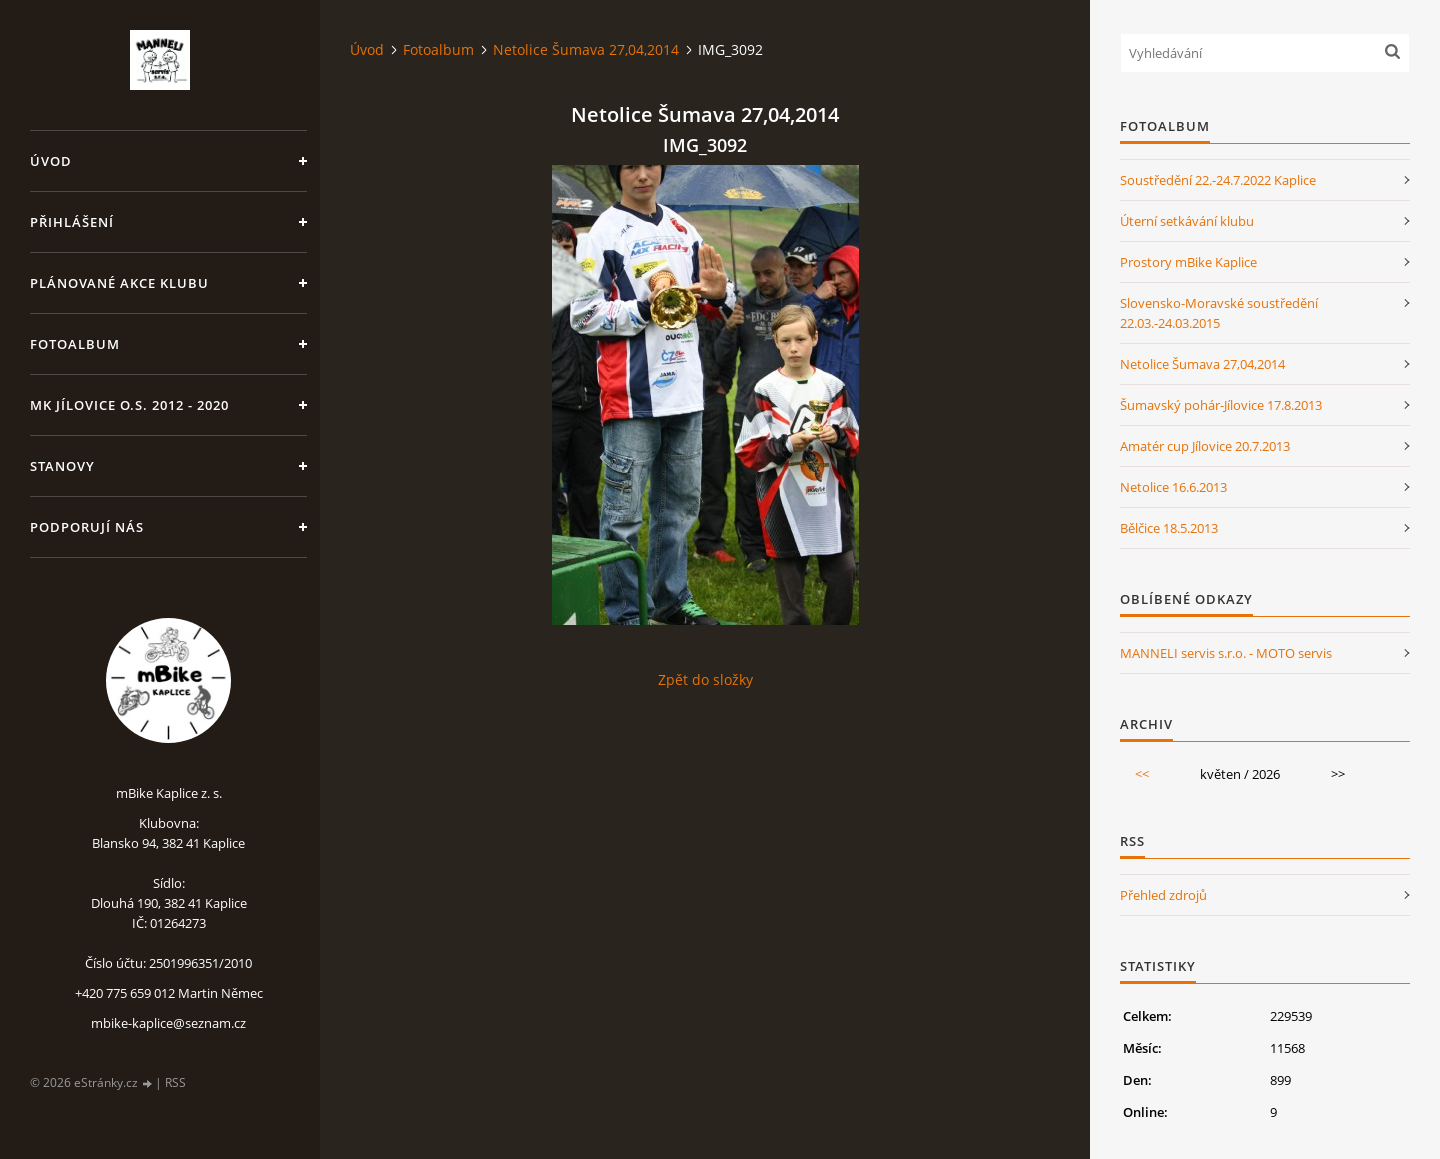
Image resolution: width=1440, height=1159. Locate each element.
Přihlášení (72, 222)
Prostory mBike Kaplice (1188, 262)
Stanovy (62, 466)
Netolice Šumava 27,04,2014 (586, 49)
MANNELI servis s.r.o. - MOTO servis (1226, 653)
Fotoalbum (75, 344)
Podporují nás (87, 527)
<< (1142, 774)
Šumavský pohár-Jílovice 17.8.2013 (1221, 405)
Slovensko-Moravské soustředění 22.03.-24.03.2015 (1219, 313)
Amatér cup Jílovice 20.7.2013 (1205, 446)
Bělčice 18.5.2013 (1169, 528)
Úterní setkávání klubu (1187, 221)
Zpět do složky (705, 679)
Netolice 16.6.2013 (1173, 487)
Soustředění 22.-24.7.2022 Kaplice (1218, 180)
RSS (175, 1082)
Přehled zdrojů (1163, 895)
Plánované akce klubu (119, 283)
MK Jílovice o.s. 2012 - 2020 (129, 405)
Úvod (51, 161)
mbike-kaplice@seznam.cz (168, 1023)
